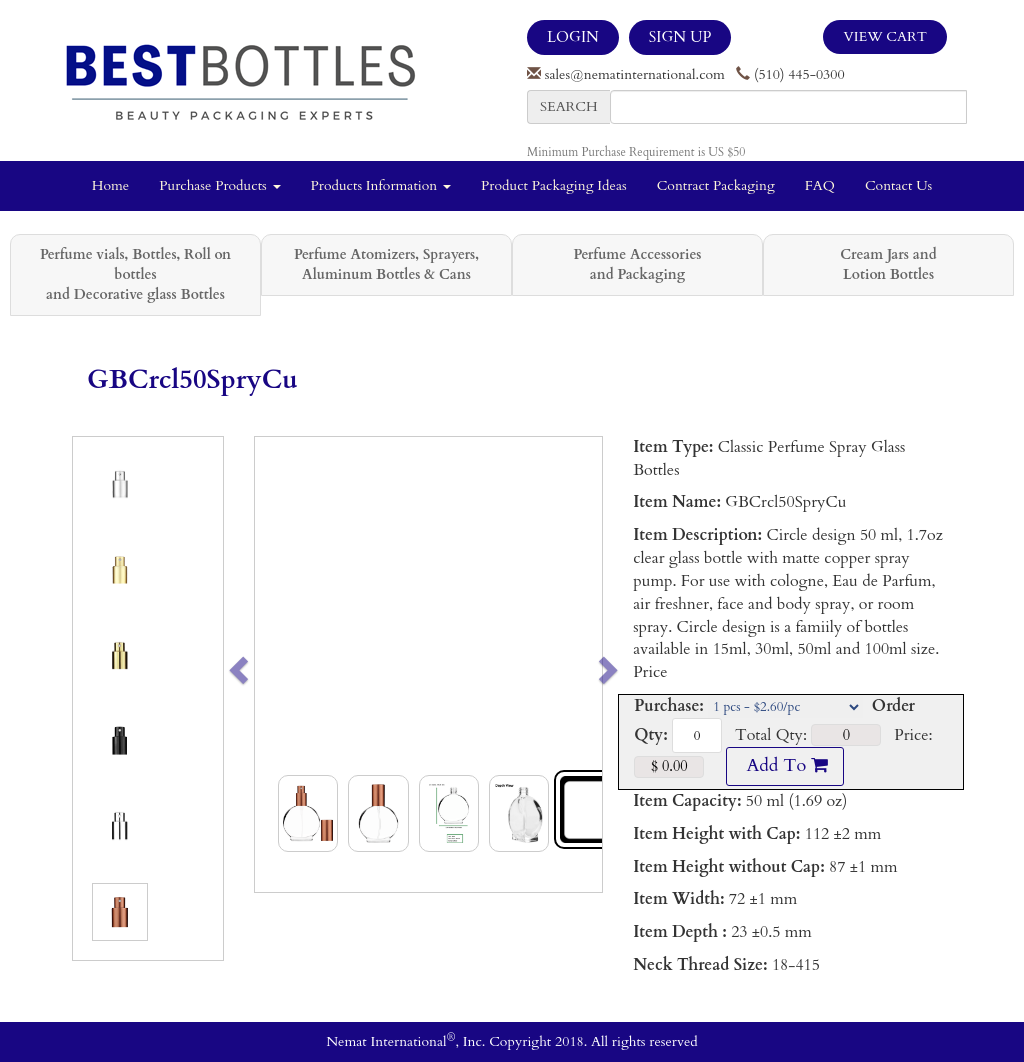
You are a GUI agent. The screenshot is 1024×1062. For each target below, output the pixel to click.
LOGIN (573, 37)
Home (110, 185)
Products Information (381, 185)
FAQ (820, 185)
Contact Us (898, 185)
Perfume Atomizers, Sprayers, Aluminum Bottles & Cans (386, 264)
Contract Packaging (716, 185)
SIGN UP (680, 37)
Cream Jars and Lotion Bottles (888, 264)
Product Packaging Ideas (554, 185)
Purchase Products (219, 185)
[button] (272, 664)
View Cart (885, 36)
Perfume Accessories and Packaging (637, 264)
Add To (785, 765)
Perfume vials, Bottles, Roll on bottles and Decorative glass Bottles (135, 274)
